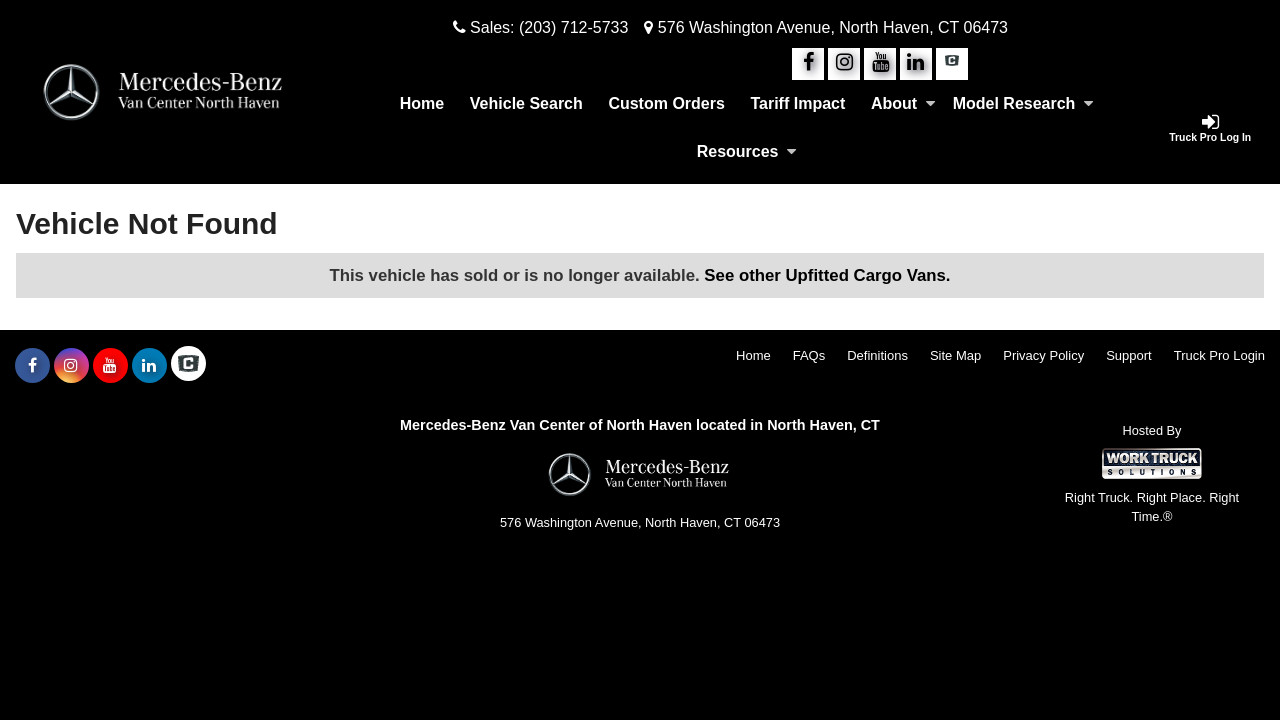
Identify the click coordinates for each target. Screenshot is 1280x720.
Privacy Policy (1043, 355)
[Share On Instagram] (844, 64)
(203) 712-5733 (573, 27)
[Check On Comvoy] (952, 64)
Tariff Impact (797, 103)
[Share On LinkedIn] (916, 64)
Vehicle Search (526, 103)
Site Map (955, 355)
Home (422, 103)
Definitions (877, 355)
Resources (747, 151)
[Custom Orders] (667, 104)
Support (1129, 355)
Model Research (1023, 103)
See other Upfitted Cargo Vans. (827, 275)
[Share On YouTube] (880, 64)
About (903, 103)
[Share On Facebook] (808, 64)
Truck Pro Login (1219, 355)
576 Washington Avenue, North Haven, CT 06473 (826, 27)
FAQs (809, 355)
